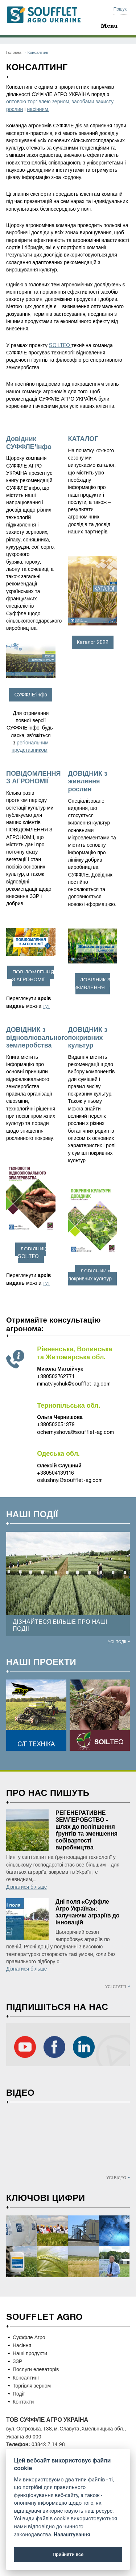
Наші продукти (30, 2353)
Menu (109, 25)
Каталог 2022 (92, 642)
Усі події (117, 1641)
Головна (13, 52)
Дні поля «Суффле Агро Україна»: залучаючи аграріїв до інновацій (87, 1912)
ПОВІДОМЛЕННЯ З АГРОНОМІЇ (33, 976)
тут (46, 1006)
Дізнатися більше (26, 1887)
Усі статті (115, 1986)
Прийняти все (68, 2554)
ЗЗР (17, 2361)
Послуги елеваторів (36, 2369)
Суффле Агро (29, 2337)
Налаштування (72, 2535)
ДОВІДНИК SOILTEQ (32, 1253)
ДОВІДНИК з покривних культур (90, 1275)
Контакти (23, 2401)
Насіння (22, 2345)
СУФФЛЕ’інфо (30, 695)
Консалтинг (26, 2377)
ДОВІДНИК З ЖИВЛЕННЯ (92, 983)
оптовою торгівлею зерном (37, 102)
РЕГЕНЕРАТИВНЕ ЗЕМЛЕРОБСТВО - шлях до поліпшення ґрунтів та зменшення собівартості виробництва (86, 1830)
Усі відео (116, 2177)
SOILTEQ (60, 345)
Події (19, 2393)
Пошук (120, 9)
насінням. (38, 109)
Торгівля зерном (32, 2385)
